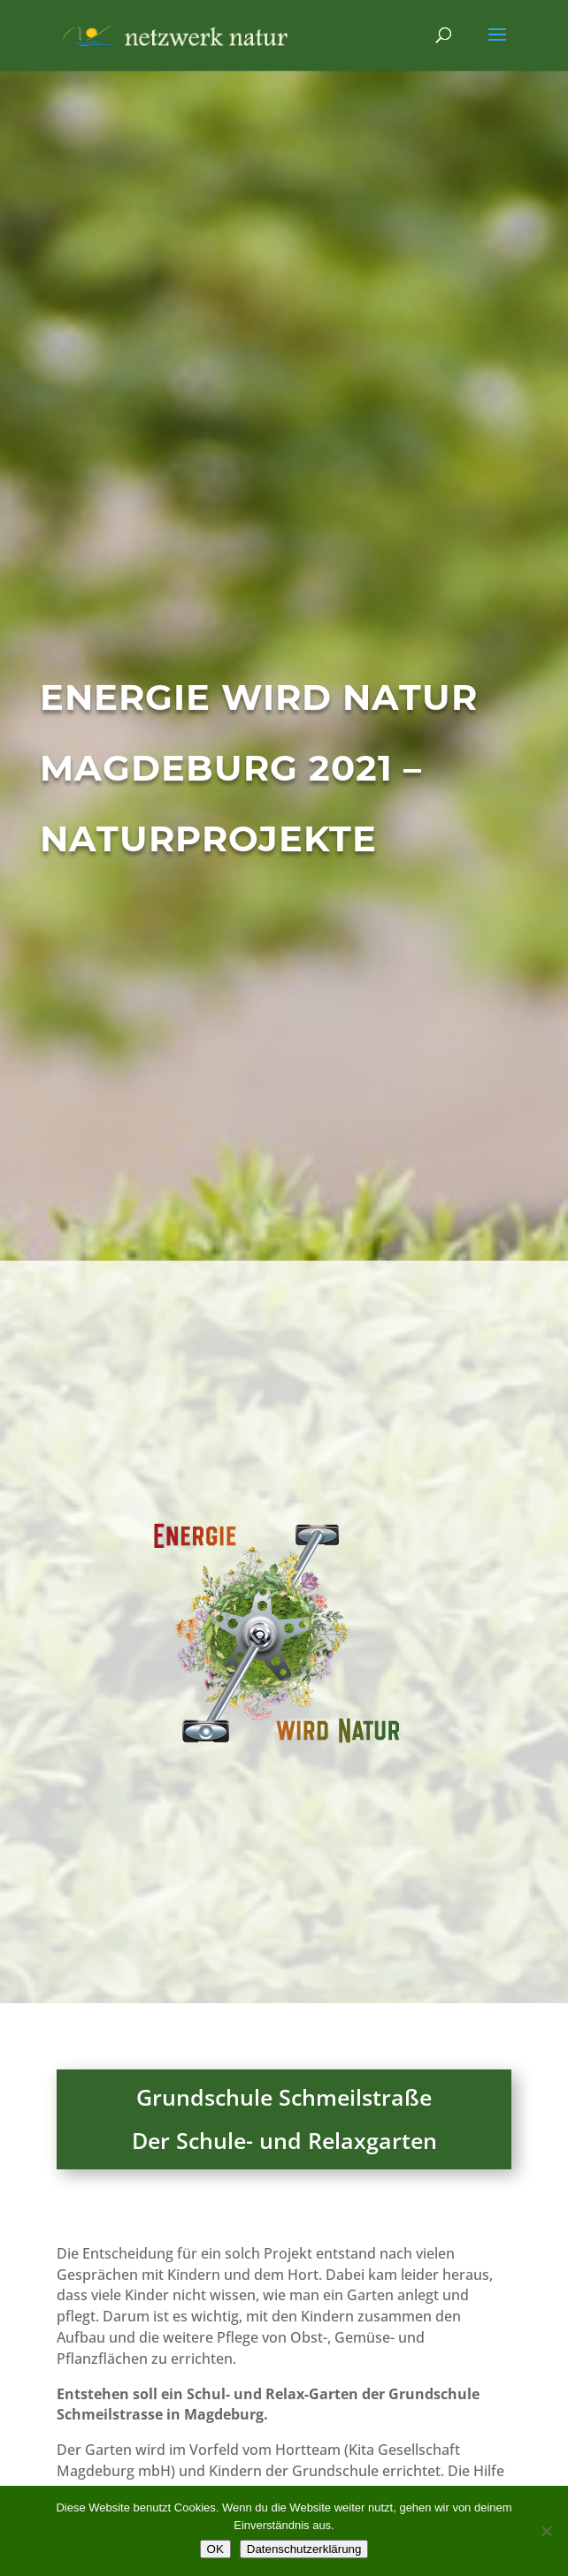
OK (215, 2549)
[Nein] (546, 2531)
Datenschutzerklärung (304, 2549)
